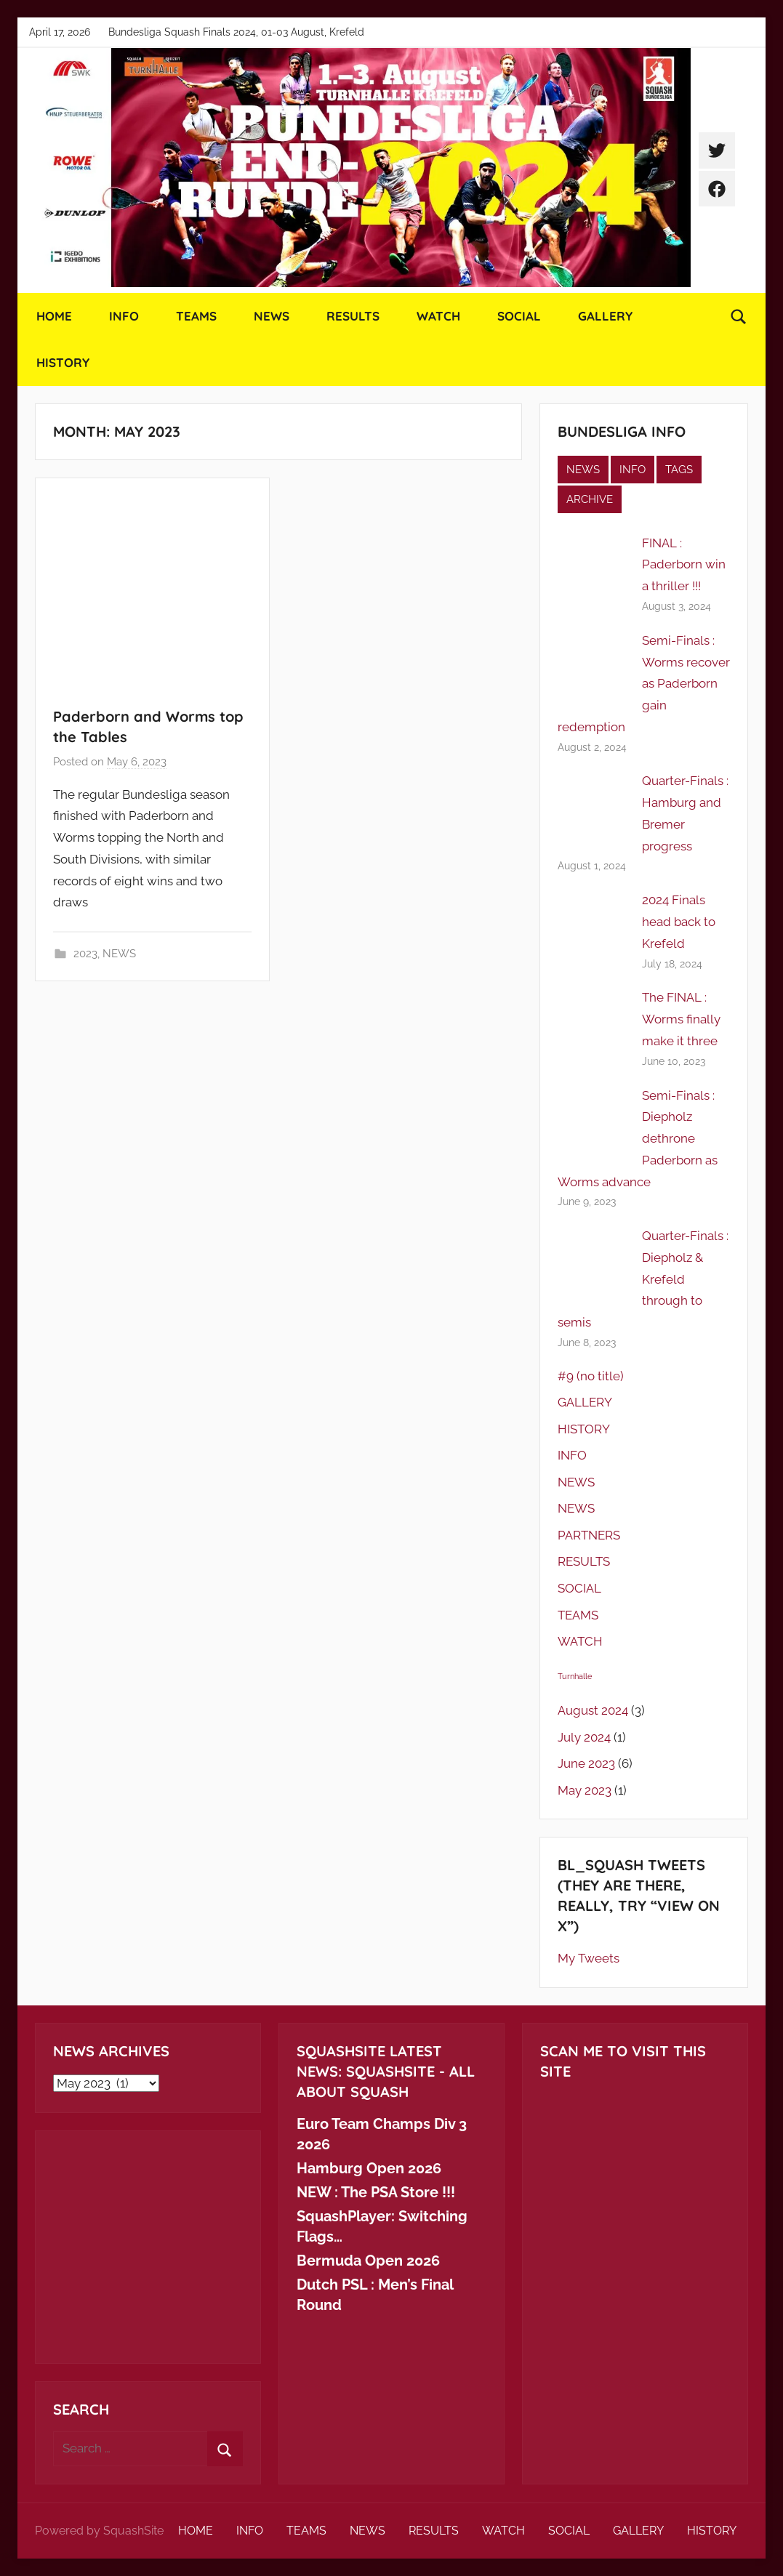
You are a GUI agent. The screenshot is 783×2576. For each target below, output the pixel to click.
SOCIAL (519, 315)
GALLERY (605, 315)
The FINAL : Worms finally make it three (681, 1019)
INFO (124, 315)
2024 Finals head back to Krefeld (678, 922)
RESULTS (353, 315)
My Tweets (588, 1958)
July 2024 (584, 1737)
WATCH (438, 315)
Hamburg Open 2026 (369, 2168)
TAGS (679, 469)
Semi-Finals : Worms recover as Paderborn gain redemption (644, 683)
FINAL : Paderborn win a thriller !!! (684, 565)
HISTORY (62, 362)
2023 (85, 953)
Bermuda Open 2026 (368, 2260)
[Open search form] (739, 316)
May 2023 (584, 1790)
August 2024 (593, 1710)
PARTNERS (589, 1535)
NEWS (271, 315)
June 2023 (586, 1763)
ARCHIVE (589, 499)
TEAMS (196, 315)
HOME (54, 315)
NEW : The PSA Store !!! (376, 2192)
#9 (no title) (591, 1376)
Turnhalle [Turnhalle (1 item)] (575, 1676)
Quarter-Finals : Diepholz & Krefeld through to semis (643, 1278)
